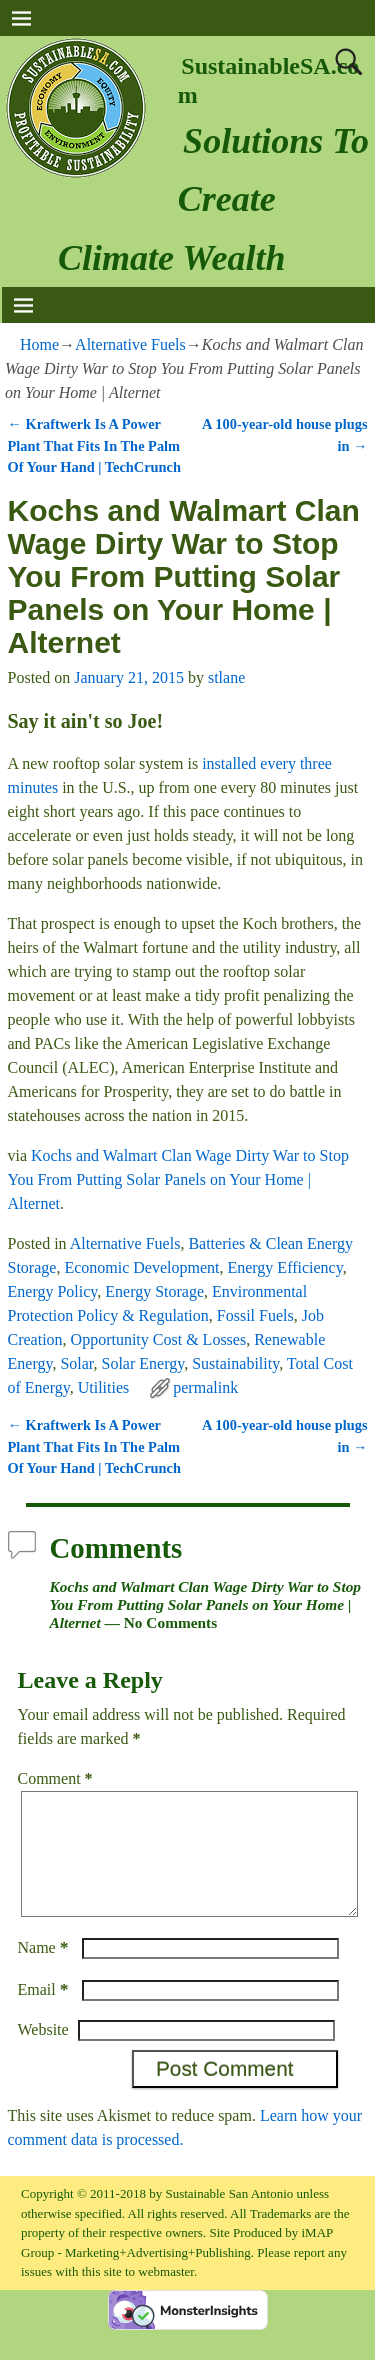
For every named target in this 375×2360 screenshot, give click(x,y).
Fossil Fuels (255, 1315)
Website (43, 2053)
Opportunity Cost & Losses (159, 1339)
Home (39, 344)
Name (45, 1971)
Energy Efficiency (284, 1267)
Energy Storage (154, 1291)
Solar (76, 1363)
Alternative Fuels (130, 344)
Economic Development (141, 1267)
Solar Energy (143, 1363)
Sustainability (235, 1363)
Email (45, 2013)
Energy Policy (53, 1291)
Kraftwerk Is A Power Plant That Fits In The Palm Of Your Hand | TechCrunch (95, 445)
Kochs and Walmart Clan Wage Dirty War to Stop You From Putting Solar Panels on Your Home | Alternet (178, 1179)
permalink (205, 1387)
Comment (57, 1778)
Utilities (104, 1387)
